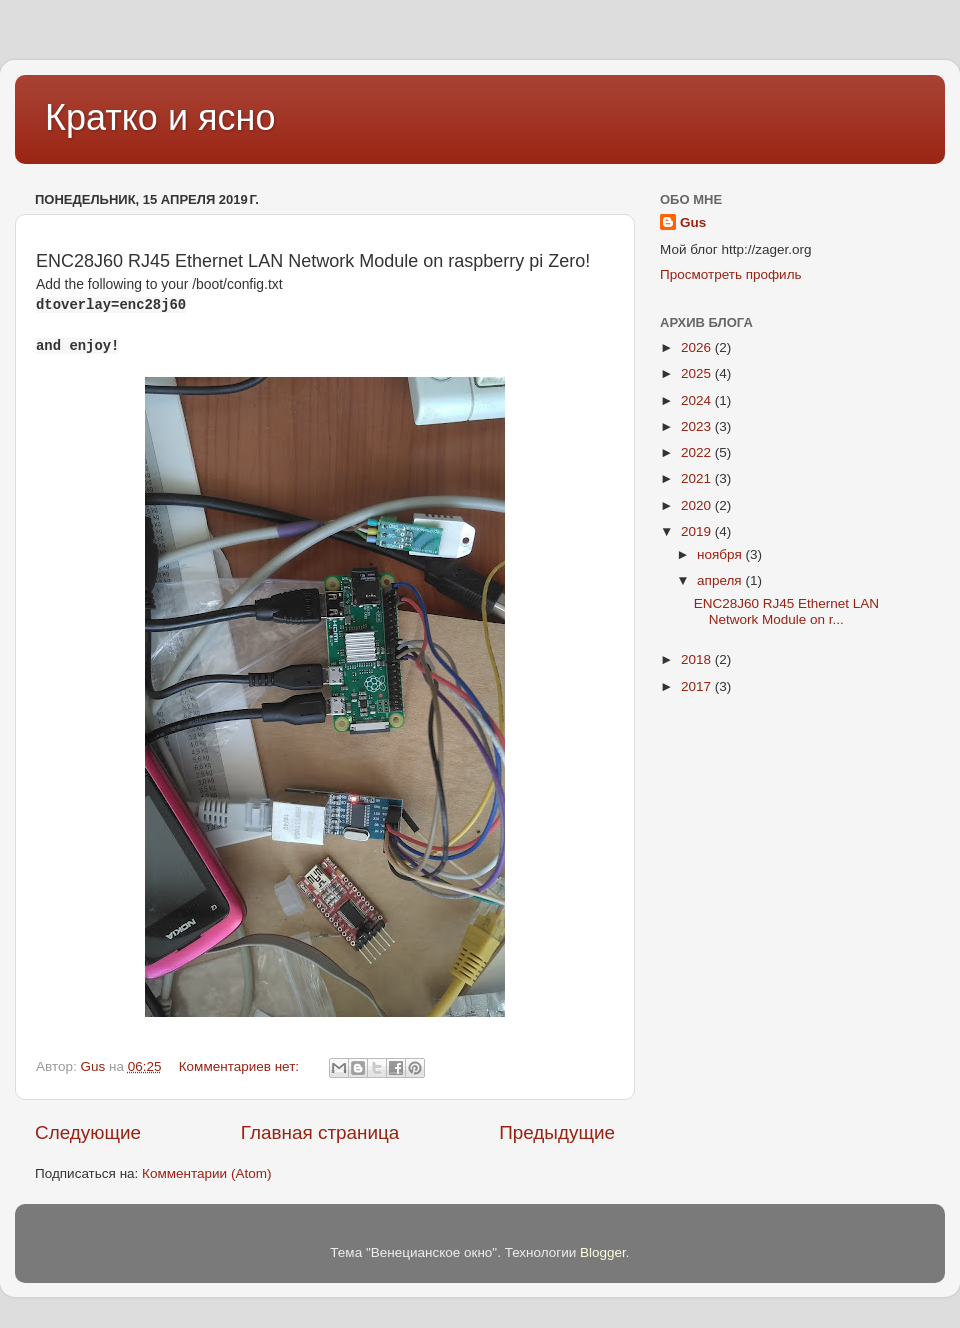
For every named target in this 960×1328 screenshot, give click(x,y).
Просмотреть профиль (731, 274)
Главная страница (320, 1132)
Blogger (603, 1252)
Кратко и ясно (160, 117)
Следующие (88, 1132)
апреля (721, 580)
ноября (721, 554)
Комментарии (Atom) (206, 1173)
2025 (698, 373)
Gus (693, 222)
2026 (698, 347)
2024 (698, 400)
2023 (698, 426)
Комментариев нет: (241, 1066)
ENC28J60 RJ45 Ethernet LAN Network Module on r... (786, 611)
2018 (698, 659)
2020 (698, 505)
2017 (698, 686)
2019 (698, 531)
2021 (698, 478)
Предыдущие (557, 1132)
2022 (698, 452)
